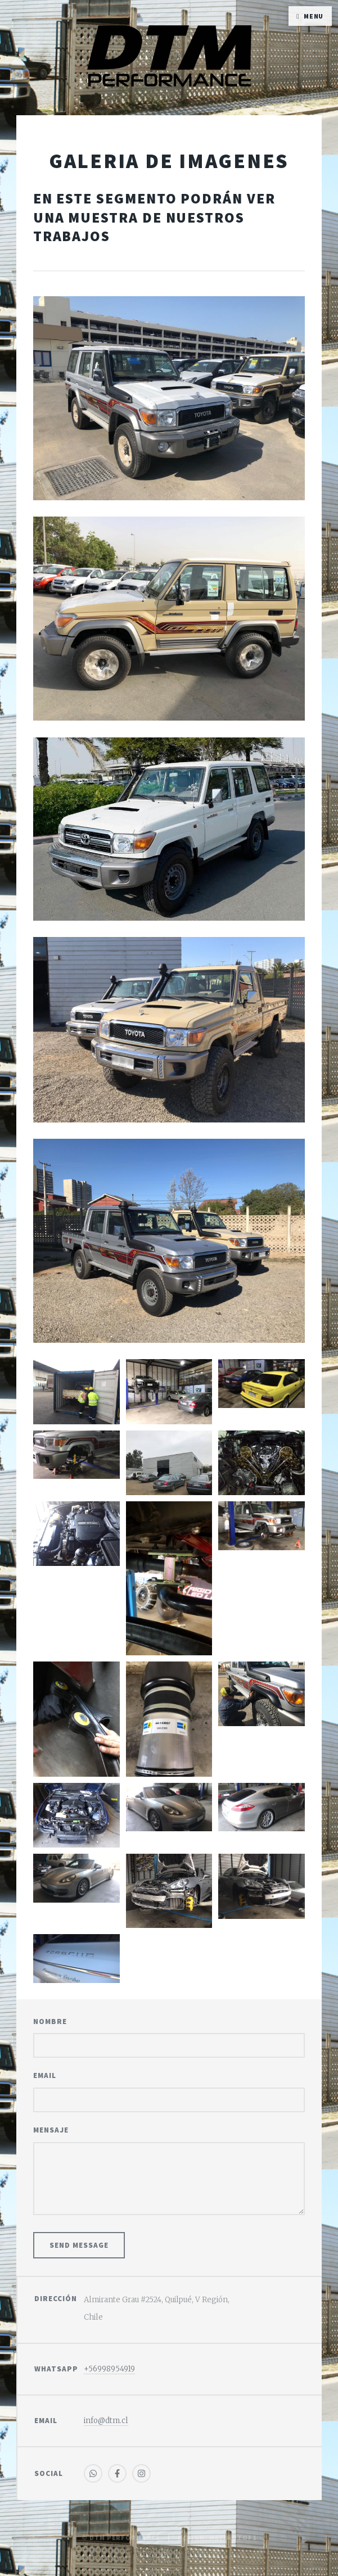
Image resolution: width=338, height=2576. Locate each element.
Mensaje (51, 2130)
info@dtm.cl (106, 2420)
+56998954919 (109, 2369)
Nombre (50, 2021)
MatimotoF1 (232, 2537)
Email (44, 2075)
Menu (314, 16)
